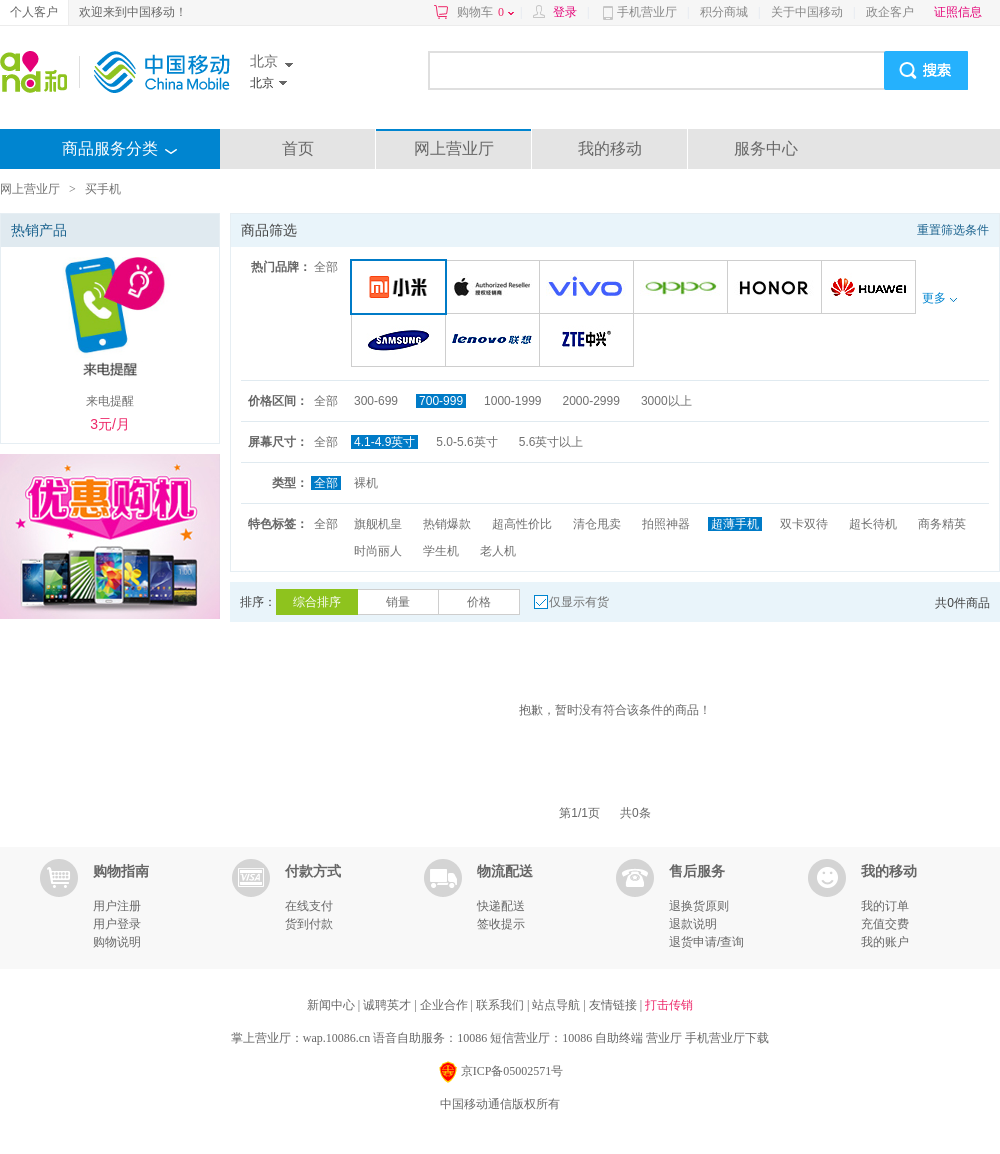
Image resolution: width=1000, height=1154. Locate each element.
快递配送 (501, 906)
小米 (402, 288)
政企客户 (890, 12)
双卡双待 (804, 524)
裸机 (366, 483)
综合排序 (317, 602)
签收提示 (501, 924)
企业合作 (445, 1005)
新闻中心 (332, 1005)
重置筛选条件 (953, 230)
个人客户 (34, 12)
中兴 (589, 341)
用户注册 (117, 906)
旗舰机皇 (378, 524)
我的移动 (610, 148)
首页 (298, 148)
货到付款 (309, 924)
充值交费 (885, 924)
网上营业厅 (454, 148)
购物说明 (117, 942)
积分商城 (724, 12)
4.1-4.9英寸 (384, 442)
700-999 (441, 401)
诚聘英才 (388, 1005)
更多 (939, 298)
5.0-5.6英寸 (466, 442)
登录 (565, 12)
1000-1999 (512, 401)
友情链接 (614, 1005)
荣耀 (777, 288)
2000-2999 (590, 401)
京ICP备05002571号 (500, 1072)
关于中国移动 (807, 12)
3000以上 (666, 401)
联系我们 (501, 1005)
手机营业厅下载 (727, 1038)
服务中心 (766, 148)
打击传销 (669, 1005)
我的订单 (885, 906)
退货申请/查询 (706, 942)
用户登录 (117, 924)
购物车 (485, 12)
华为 (871, 288)
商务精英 (942, 524)
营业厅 (664, 1038)
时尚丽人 (378, 551)
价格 (479, 602)
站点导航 (557, 1005)
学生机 (441, 551)
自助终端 (619, 1038)
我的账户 (885, 942)
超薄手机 (735, 524)
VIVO (589, 288)
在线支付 (309, 906)
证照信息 (958, 12)
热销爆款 (447, 524)
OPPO (683, 288)
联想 (495, 341)
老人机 (498, 551)
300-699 (376, 401)
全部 (326, 267)
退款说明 (693, 924)
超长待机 (873, 524)
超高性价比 (522, 524)
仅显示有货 (579, 602)
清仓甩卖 (597, 524)
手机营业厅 (647, 12)
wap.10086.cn (336, 1038)
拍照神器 (666, 524)
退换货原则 (699, 906)
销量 (398, 602)
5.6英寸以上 (551, 442)
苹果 (495, 288)
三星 (401, 341)
